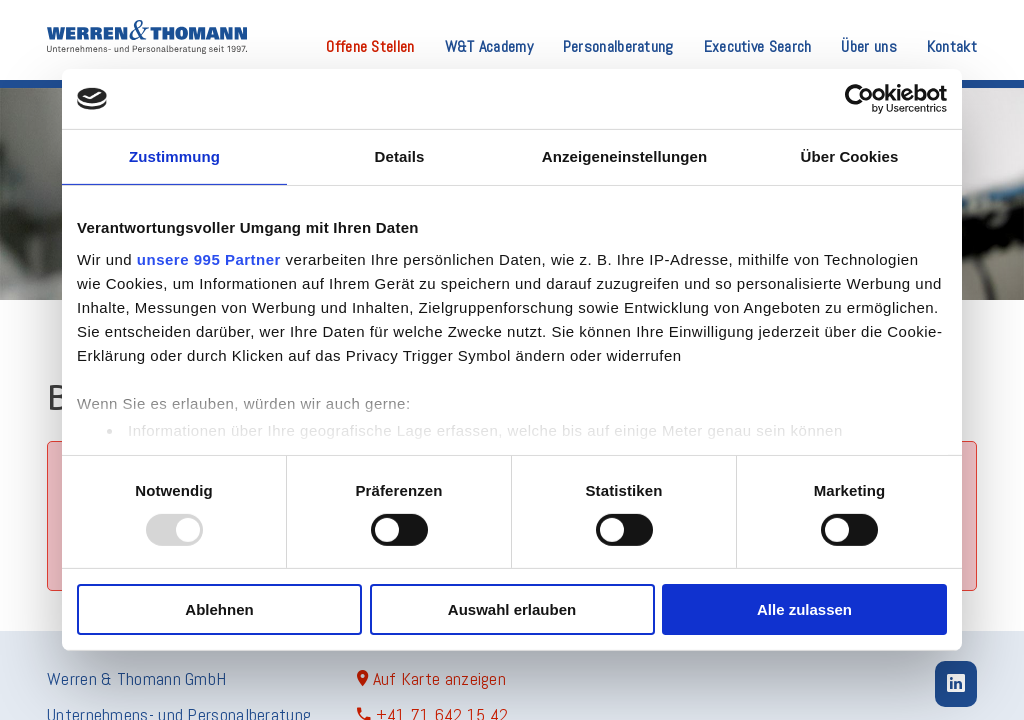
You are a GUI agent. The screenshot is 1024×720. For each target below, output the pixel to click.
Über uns (868, 48)
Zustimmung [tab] (174, 156)
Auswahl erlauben (512, 609)
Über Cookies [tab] (850, 156)
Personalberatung (618, 48)
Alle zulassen (804, 609)
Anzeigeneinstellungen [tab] (624, 156)
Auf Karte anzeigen (431, 678)
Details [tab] (400, 156)
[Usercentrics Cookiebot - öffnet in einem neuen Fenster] (859, 99)
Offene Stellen (370, 48)
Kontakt (952, 48)
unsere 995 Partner (209, 258)
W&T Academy (489, 48)
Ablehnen (219, 609)
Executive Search (758, 48)
